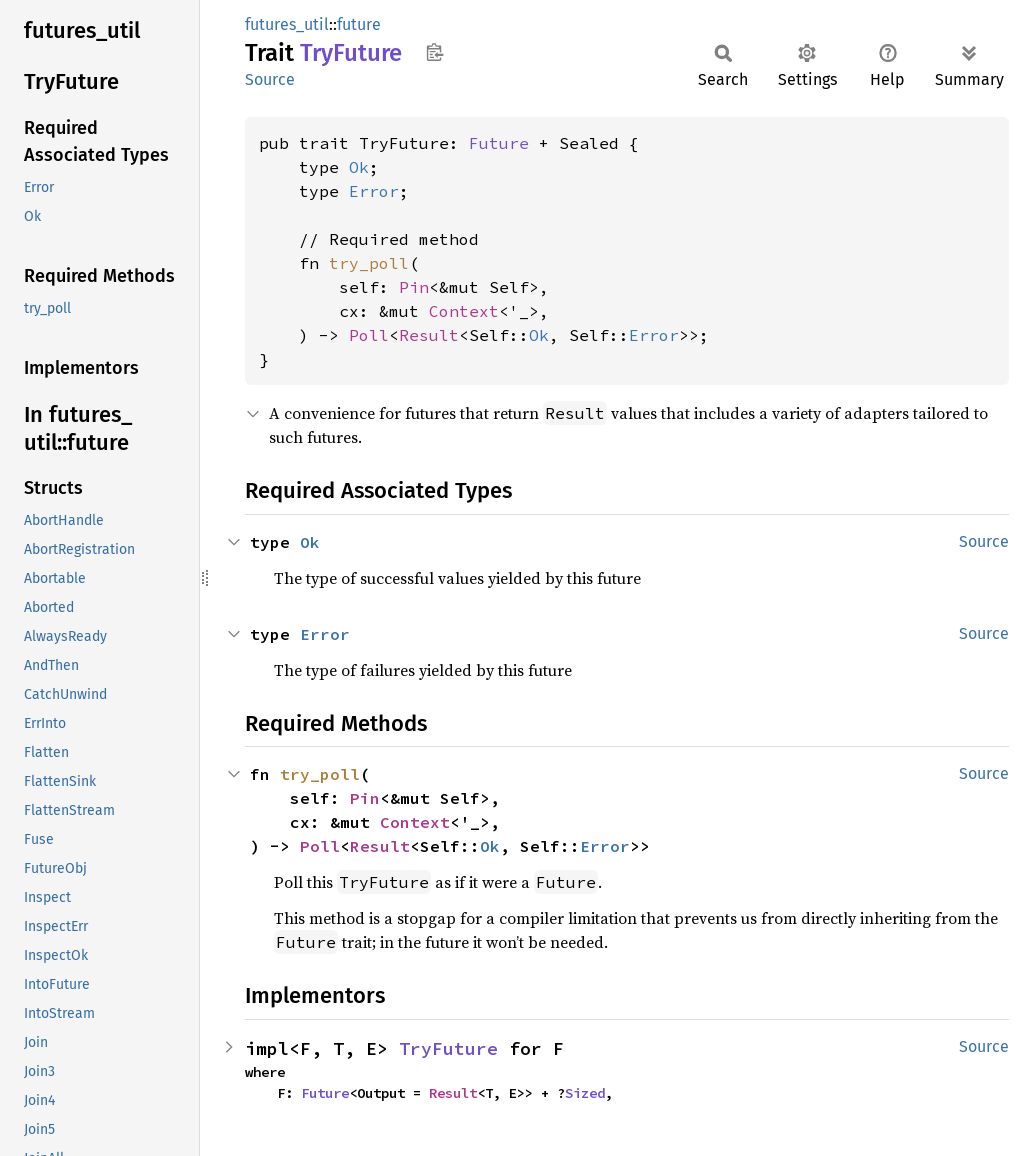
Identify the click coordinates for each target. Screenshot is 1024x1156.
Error (374, 191)
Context (464, 311)
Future (499, 143)
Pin (414, 287)
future (359, 24)
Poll (369, 335)
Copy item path (434, 52)
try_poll (369, 263)
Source (270, 79)
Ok (359, 167)
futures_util (287, 24)
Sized (585, 1093)
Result (429, 335)
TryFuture (448, 1048)
